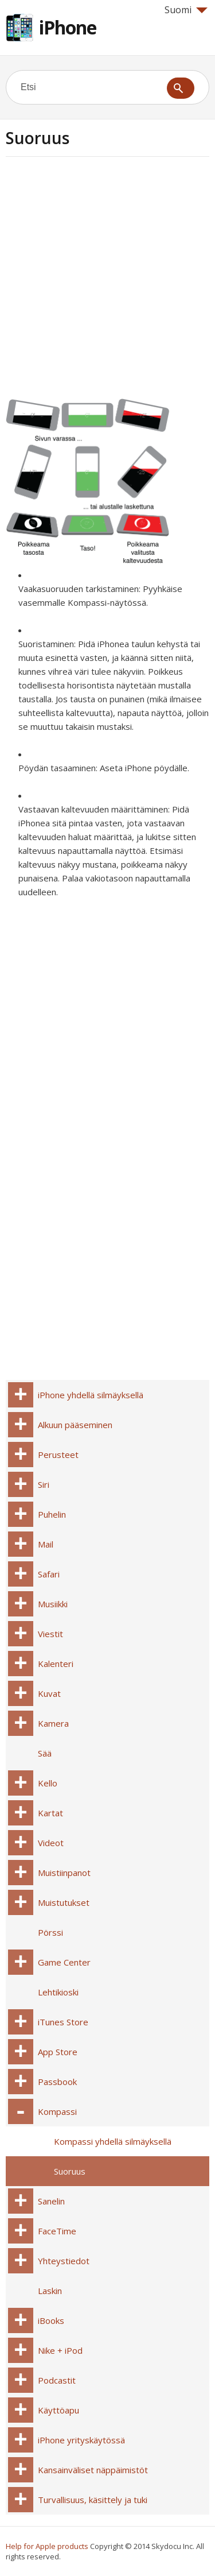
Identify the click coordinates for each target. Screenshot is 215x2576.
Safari (49, 1574)
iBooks (51, 2320)
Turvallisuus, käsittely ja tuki (92, 2499)
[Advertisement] (107, 281)
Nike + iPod (60, 2350)
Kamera (53, 1723)
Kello (47, 1783)
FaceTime (57, 2231)
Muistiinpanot (64, 1872)
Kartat (50, 1813)
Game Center (64, 1962)
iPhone (67, 27)
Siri (43, 1484)
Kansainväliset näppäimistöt (93, 2470)
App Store (57, 2051)
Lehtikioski (58, 1992)
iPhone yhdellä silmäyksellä (90, 1395)
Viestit (50, 1633)
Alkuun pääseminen (75, 1424)
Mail (45, 1544)
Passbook (57, 2081)
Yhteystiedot (63, 2260)
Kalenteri (55, 1663)
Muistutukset (63, 1902)
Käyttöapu (58, 2410)
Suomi (186, 9)
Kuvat (49, 1693)
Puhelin (52, 1514)
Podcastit (57, 2380)
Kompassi (57, 2111)
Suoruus (69, 2171)
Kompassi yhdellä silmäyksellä (112, 2141)
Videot (51, 1842)
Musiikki (53, 1604)
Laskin (50, 2290)
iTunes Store (63, 2022)
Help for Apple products (47, 2546)
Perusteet (58, 1454)
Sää (45, 1753)
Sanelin (51, 2201)
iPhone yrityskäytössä (81, 2440)
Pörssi (50, 1932)
